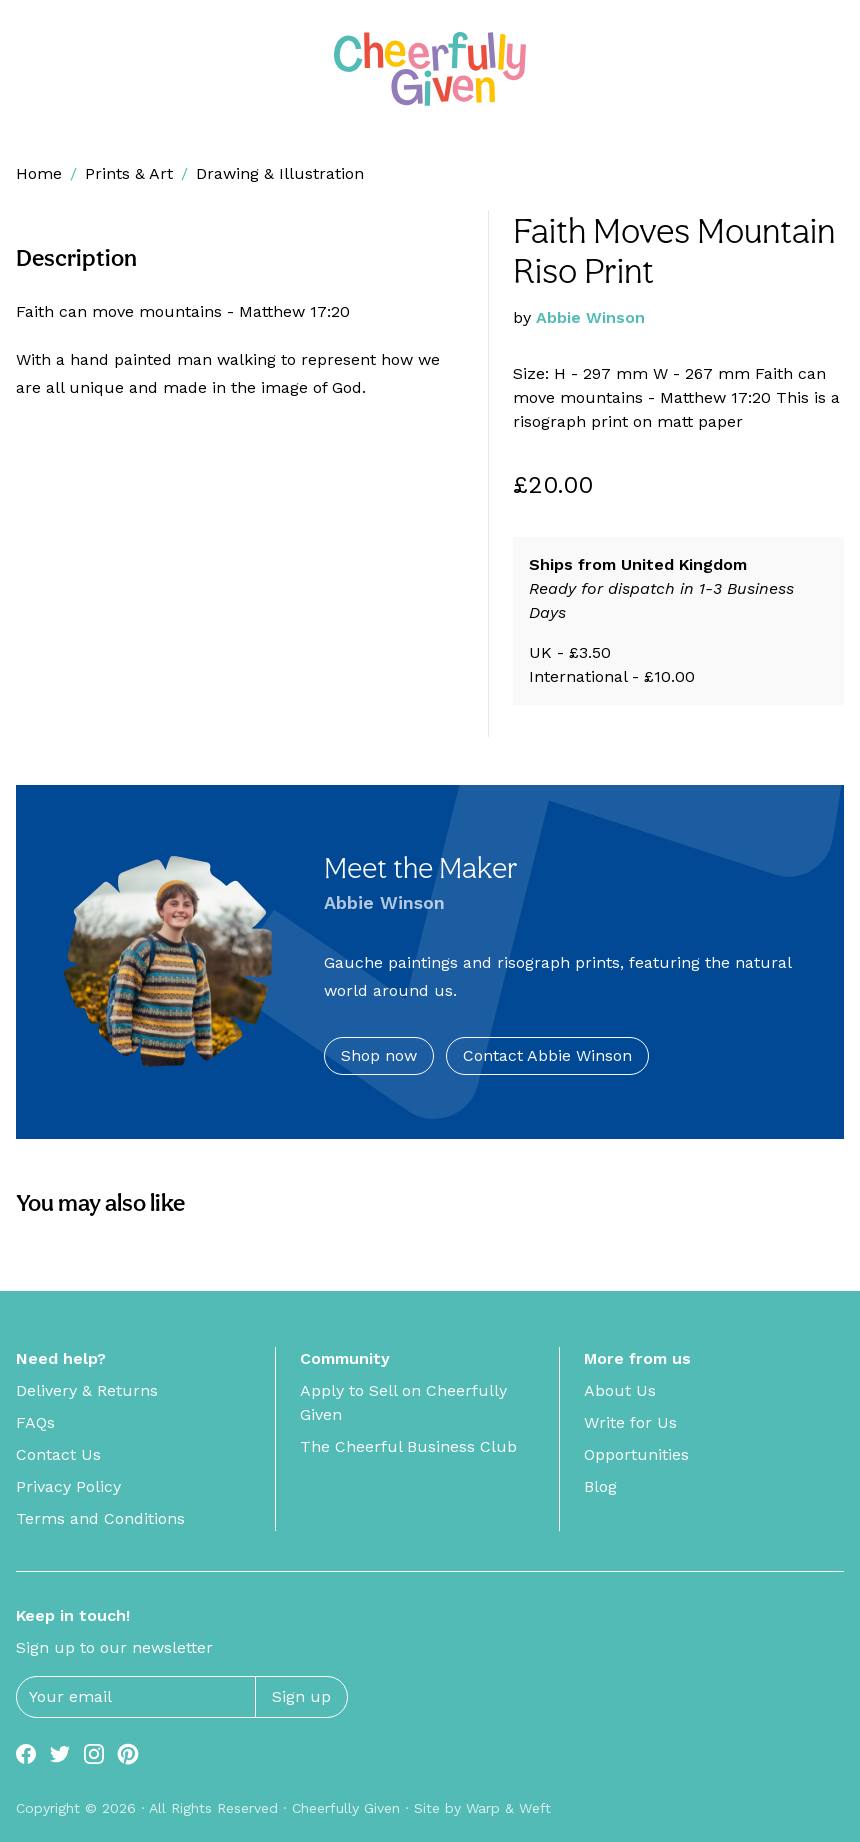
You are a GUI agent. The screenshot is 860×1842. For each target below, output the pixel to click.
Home (39, 173)
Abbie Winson (590, 317)
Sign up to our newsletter (114, 1647)
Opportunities (636, 1454)
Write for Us (630, 1422)
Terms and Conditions (100, 1518)
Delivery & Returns (87, 1390)
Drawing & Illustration (280, 173)
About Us (620, 1390)
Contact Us (58, 1454)
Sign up (301, 1696)
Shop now (379, 1055)
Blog (600, 1486)
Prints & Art (129, 173)
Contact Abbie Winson (547, 1055)
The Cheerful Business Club (408, 1446)
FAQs (35, 1422)
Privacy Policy (68, 1486)
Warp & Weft (508, 1808)
